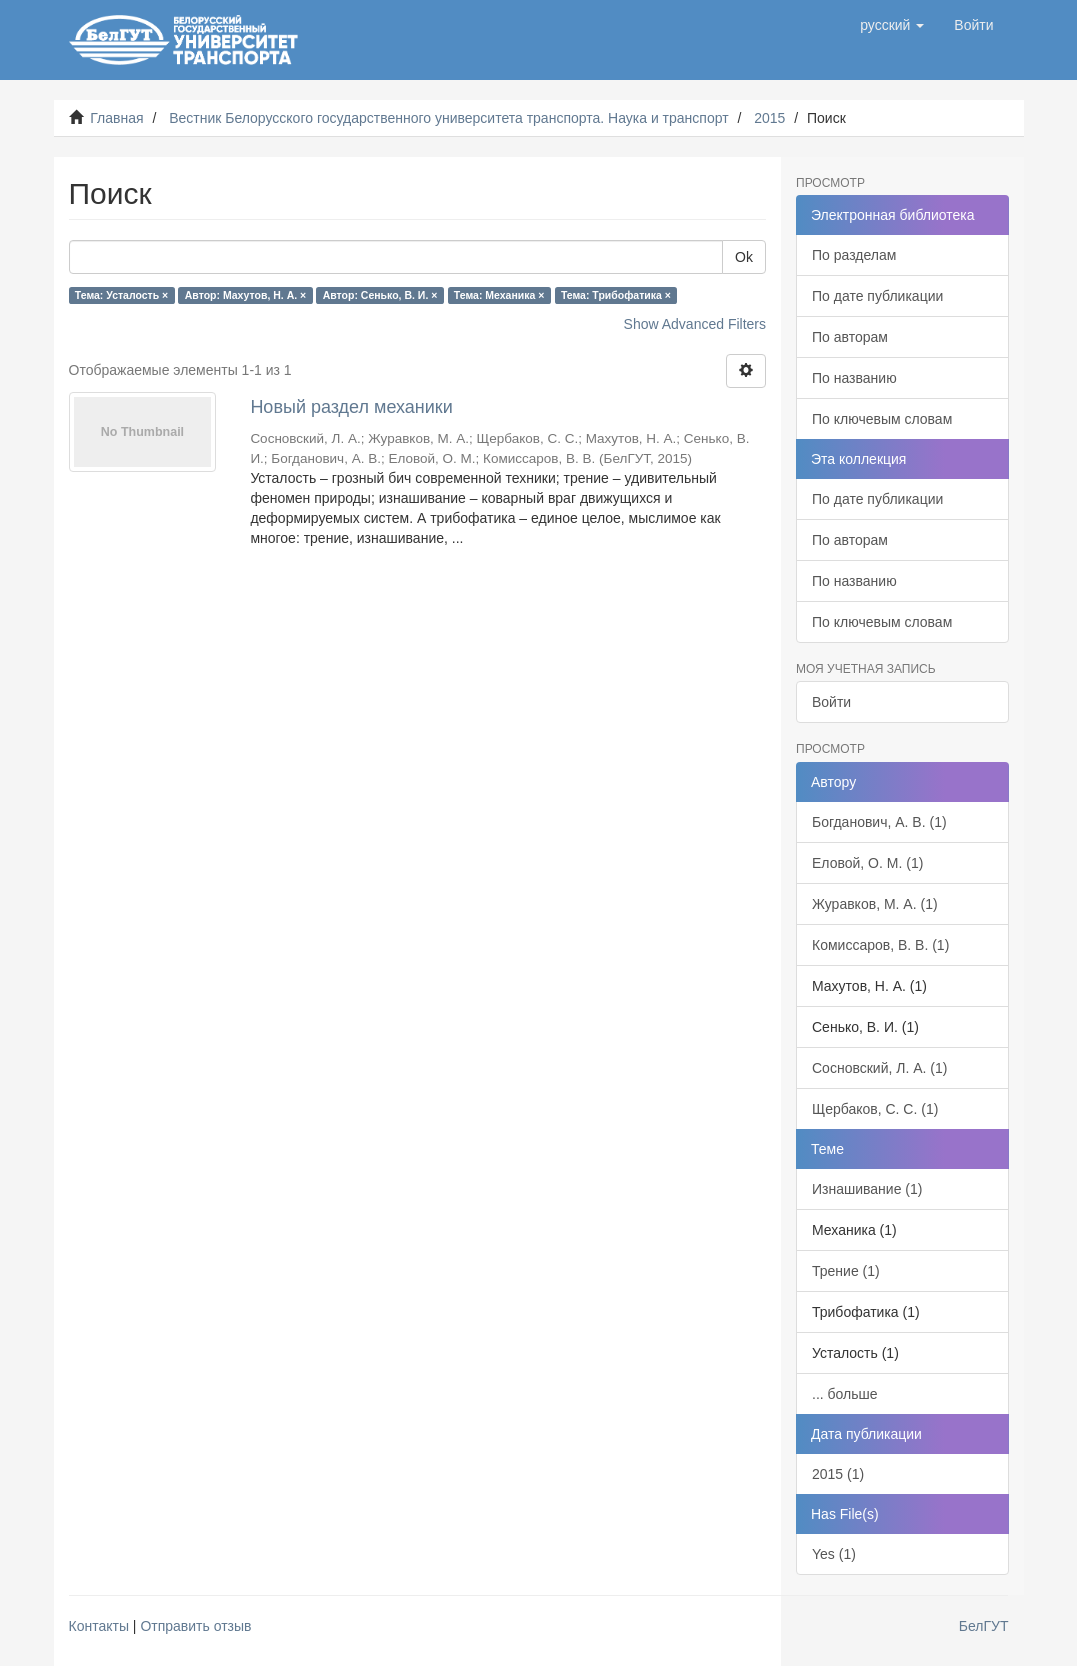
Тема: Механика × (499, 295)
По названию (854, 378)
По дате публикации (877, 296)
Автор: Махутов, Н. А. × (245, 295)
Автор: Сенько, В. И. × (380, 295)
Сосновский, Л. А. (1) (879, 1068)
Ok (744, 257)
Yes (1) (834, 1554)
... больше (845, 1394)
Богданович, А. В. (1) (879, 822)
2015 (769, 118)
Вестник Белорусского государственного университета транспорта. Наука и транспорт (448, 118)
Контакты (99, 1626)
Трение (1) (846, 1271)
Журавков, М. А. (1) (875, 904)
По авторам (850, 337)
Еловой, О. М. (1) (867, 863)
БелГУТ (984, 1626)
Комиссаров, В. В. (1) (880, 945)
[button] (892, 25)
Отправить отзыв (195, 1626)
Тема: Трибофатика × (616, 295)
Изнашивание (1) (867, 1189)
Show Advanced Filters (695, 324)
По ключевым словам (882, 419)
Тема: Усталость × (121, 295)
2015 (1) (838, 1474)
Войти (831, 702)
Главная (116, 118)
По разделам (854, 255)
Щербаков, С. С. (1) (875, 1109)
